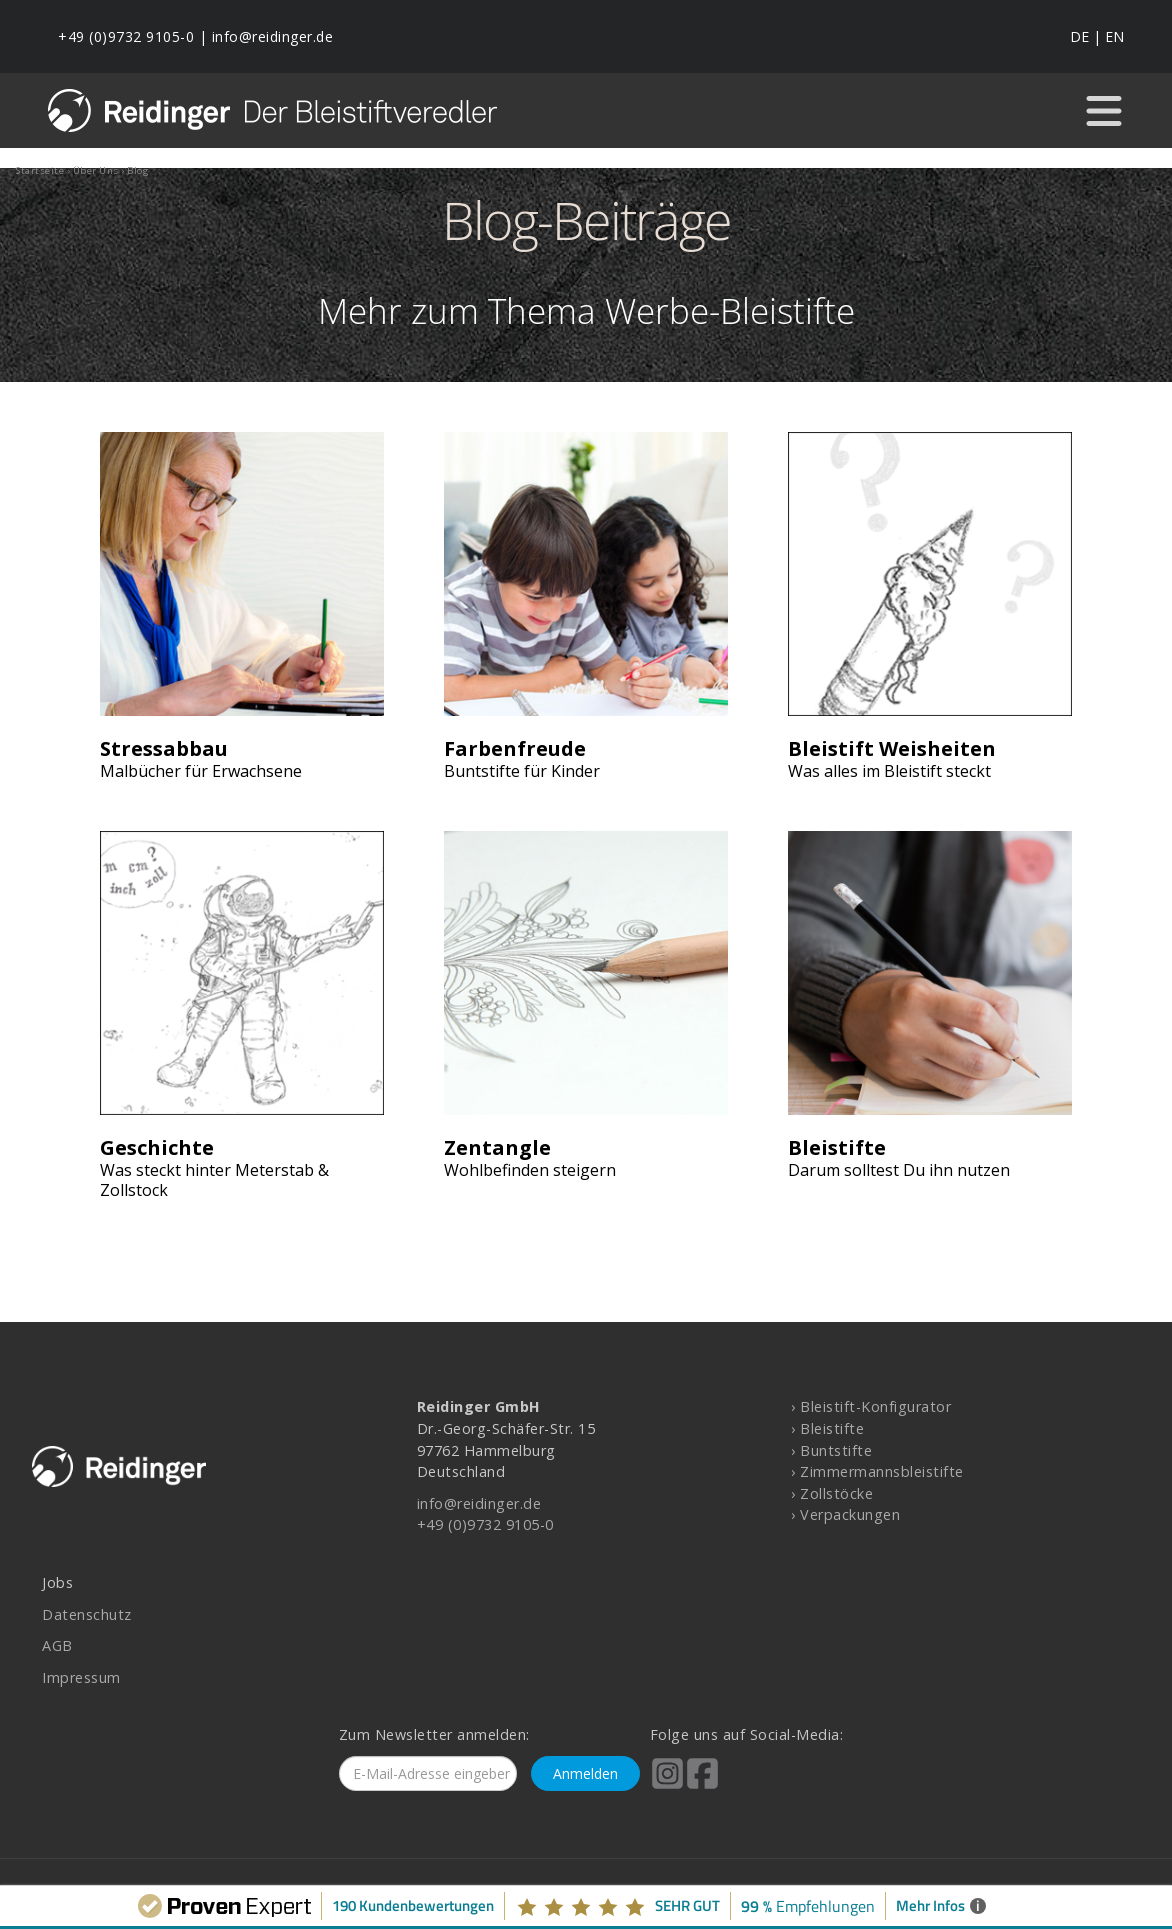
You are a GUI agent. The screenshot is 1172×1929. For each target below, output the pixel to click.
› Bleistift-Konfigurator (871, 1406)
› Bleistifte (827, 1428)
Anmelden (585, 1773)
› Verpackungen (845, 1514)
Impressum (81, 1677)
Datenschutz (87, 1614)
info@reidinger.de (273, 36)
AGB (57, 1645)
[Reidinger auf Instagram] (667, 1787)
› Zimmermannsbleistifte (877, 1471)
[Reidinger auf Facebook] (702, 1787)
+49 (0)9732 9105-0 (126, 36)
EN (1114, 36)
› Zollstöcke (832, 1493)
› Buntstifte (831, 1450)
